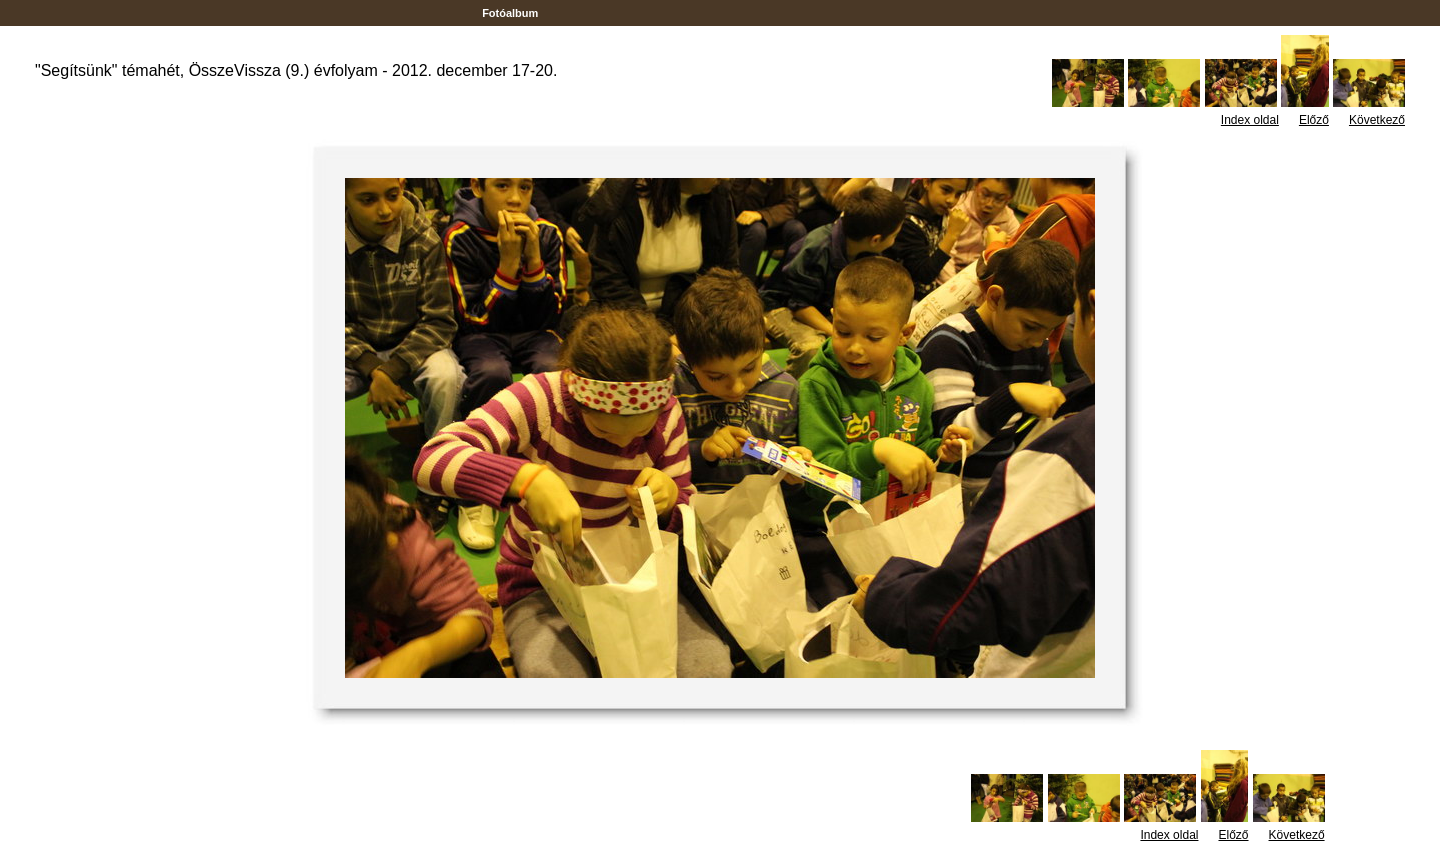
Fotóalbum (510, 13)
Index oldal (1250, 120)
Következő (1377, 120)
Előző (1314, 120)
